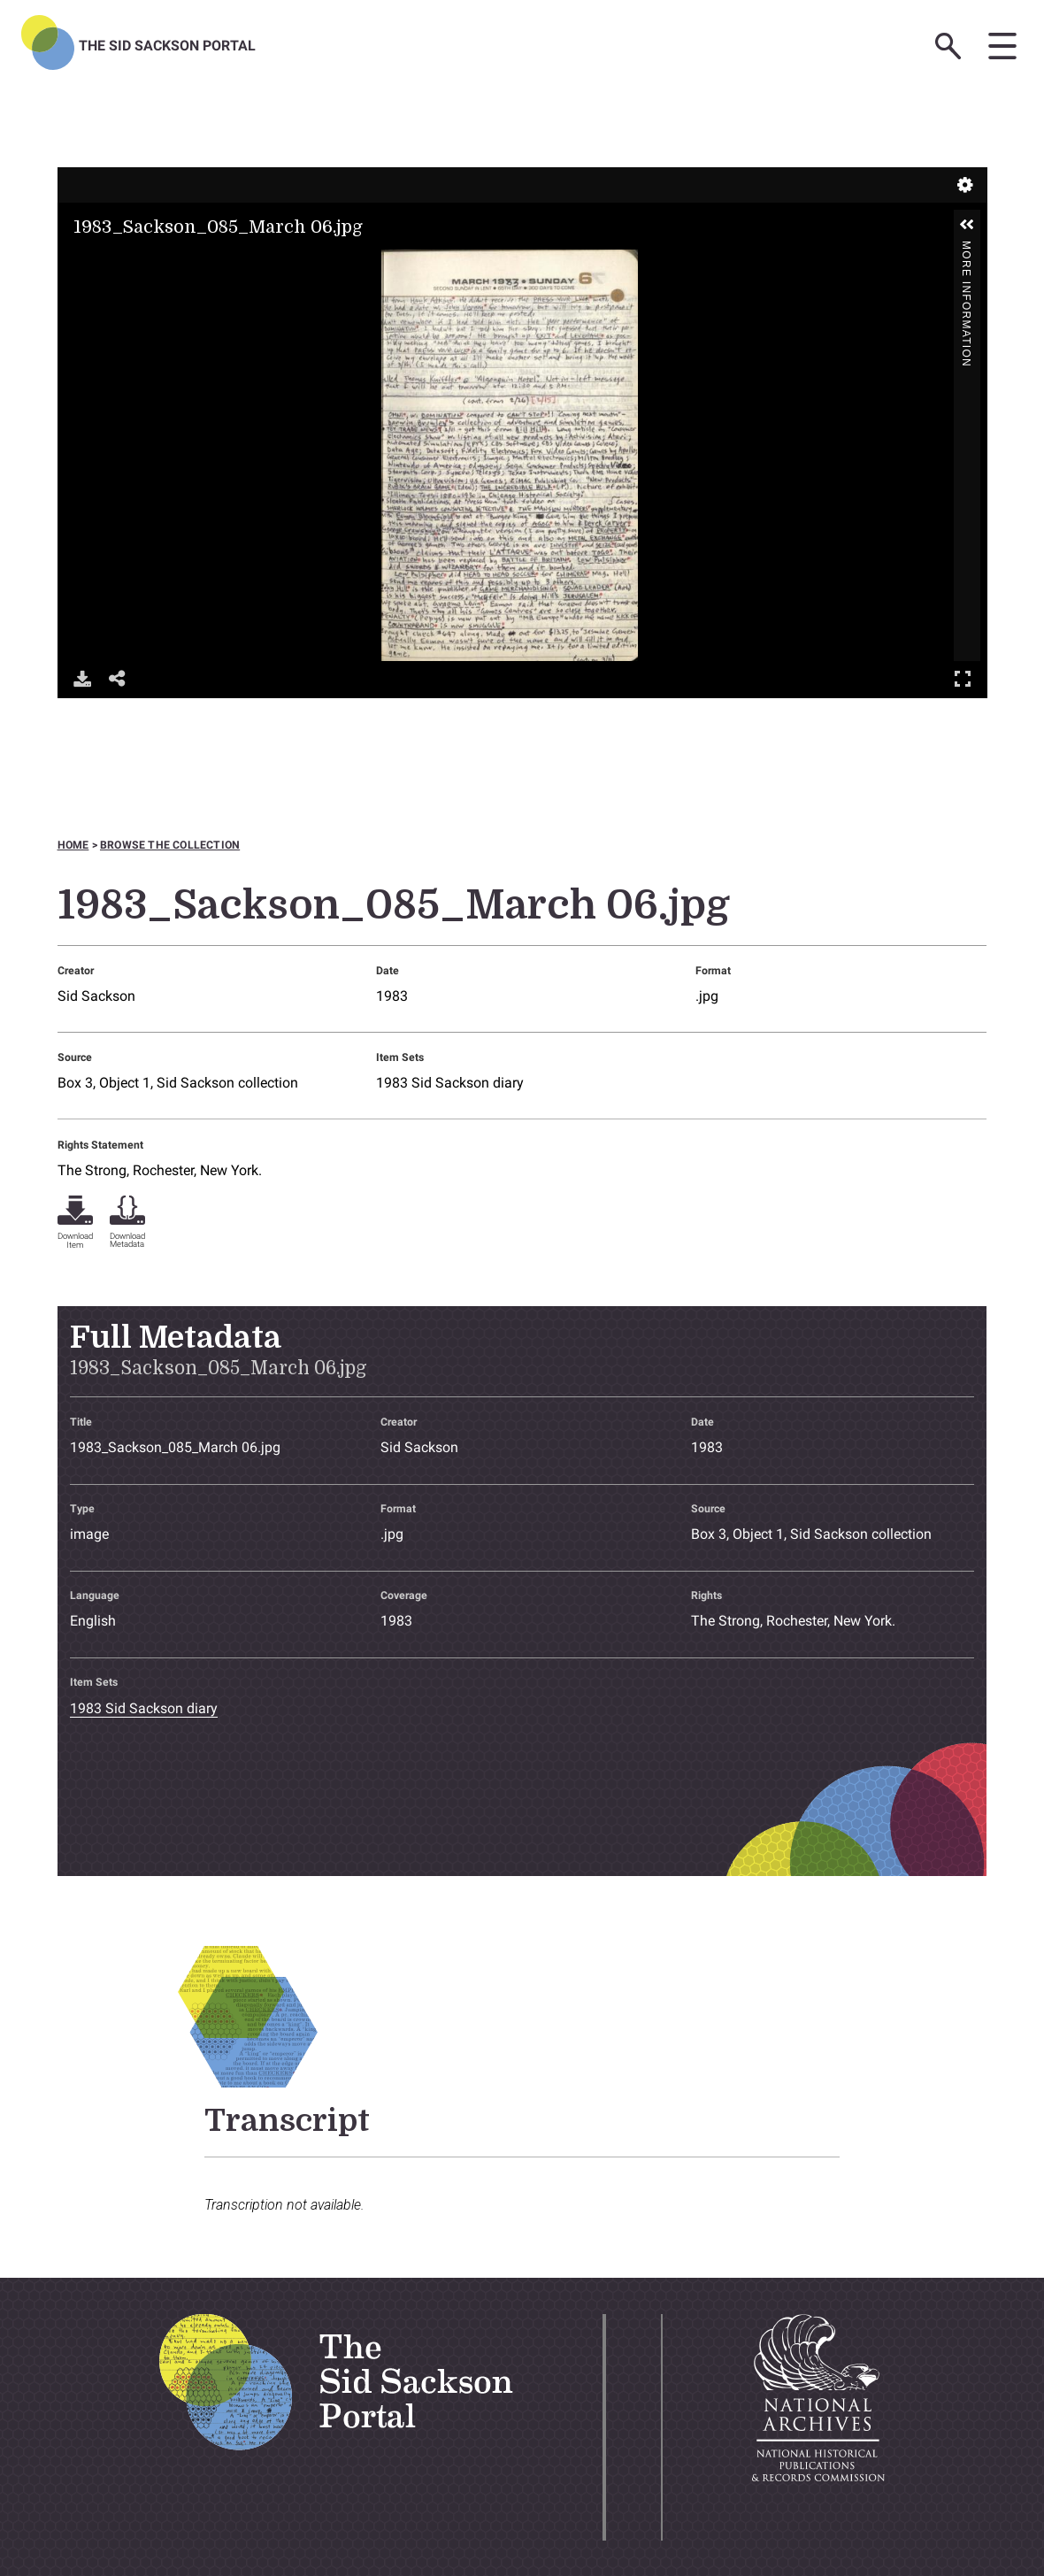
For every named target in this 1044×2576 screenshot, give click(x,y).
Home (73, 845)
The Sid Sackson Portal (167, 45)
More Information (966, 248)
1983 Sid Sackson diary (450, 1082)
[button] (967, 225)
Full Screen (962, 678)
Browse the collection (170, 845)
